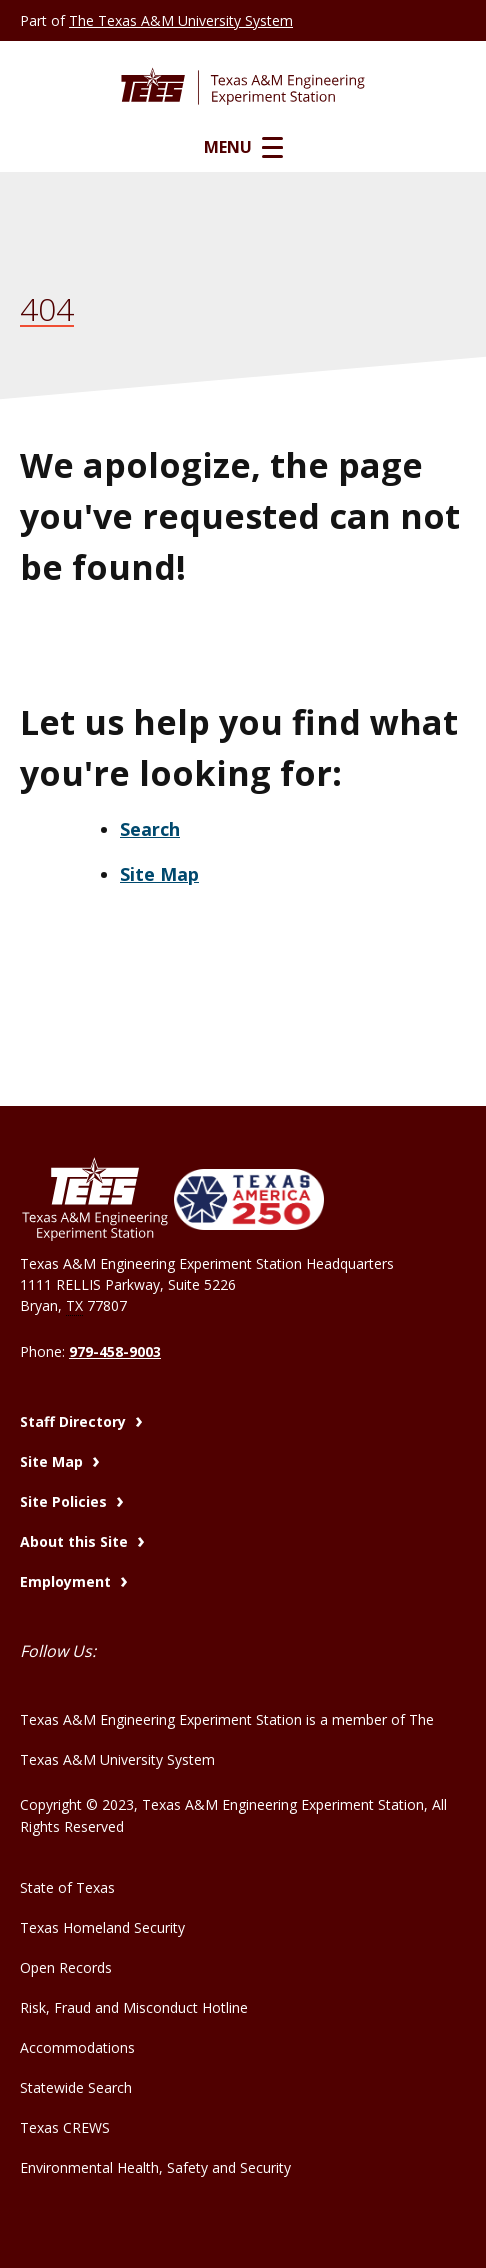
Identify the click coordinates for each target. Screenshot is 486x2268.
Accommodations (77, 2047)
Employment (67, 1581)
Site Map (159, 874)
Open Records (66, 1967)
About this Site (76, 1541)
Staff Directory (75, 1421)
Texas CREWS (65, 2127)
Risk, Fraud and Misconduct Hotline (134, 2007)
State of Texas (67, 1887)
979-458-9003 (115, 1351)
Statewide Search (76, 2087)
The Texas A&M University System (181, 20)
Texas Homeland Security (102, 1927)
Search (150, 829)
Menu (243, 147)
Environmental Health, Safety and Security (155, 2167)
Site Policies (65, 1501)
